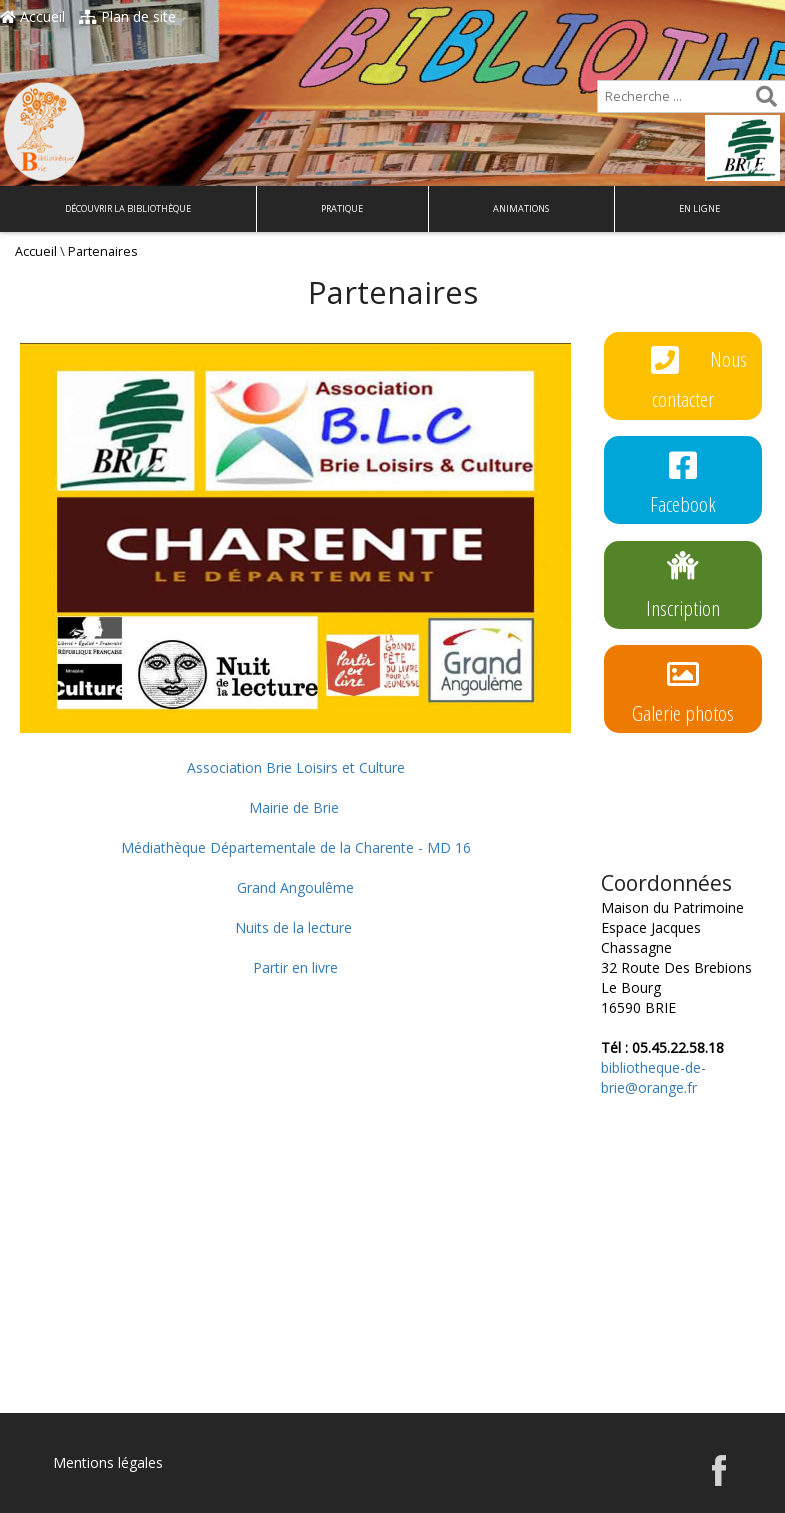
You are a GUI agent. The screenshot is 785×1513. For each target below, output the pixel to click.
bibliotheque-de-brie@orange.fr (653, 1077)
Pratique (342, 208)
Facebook (683, 480)
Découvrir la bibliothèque (128, 208)
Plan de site (127, 16)
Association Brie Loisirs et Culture (296, 767)
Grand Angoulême (295, 887)
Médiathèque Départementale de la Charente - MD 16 (296, 847)
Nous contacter (699, 375)
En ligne (699, 208)
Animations (521, 208)
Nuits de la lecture (293, 927)
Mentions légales (108, 1462)
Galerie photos (683, 689)
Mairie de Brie (294, 807)
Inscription (683, 584)
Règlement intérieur (683, 793)
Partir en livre (295, 967)
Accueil (32, 16)
